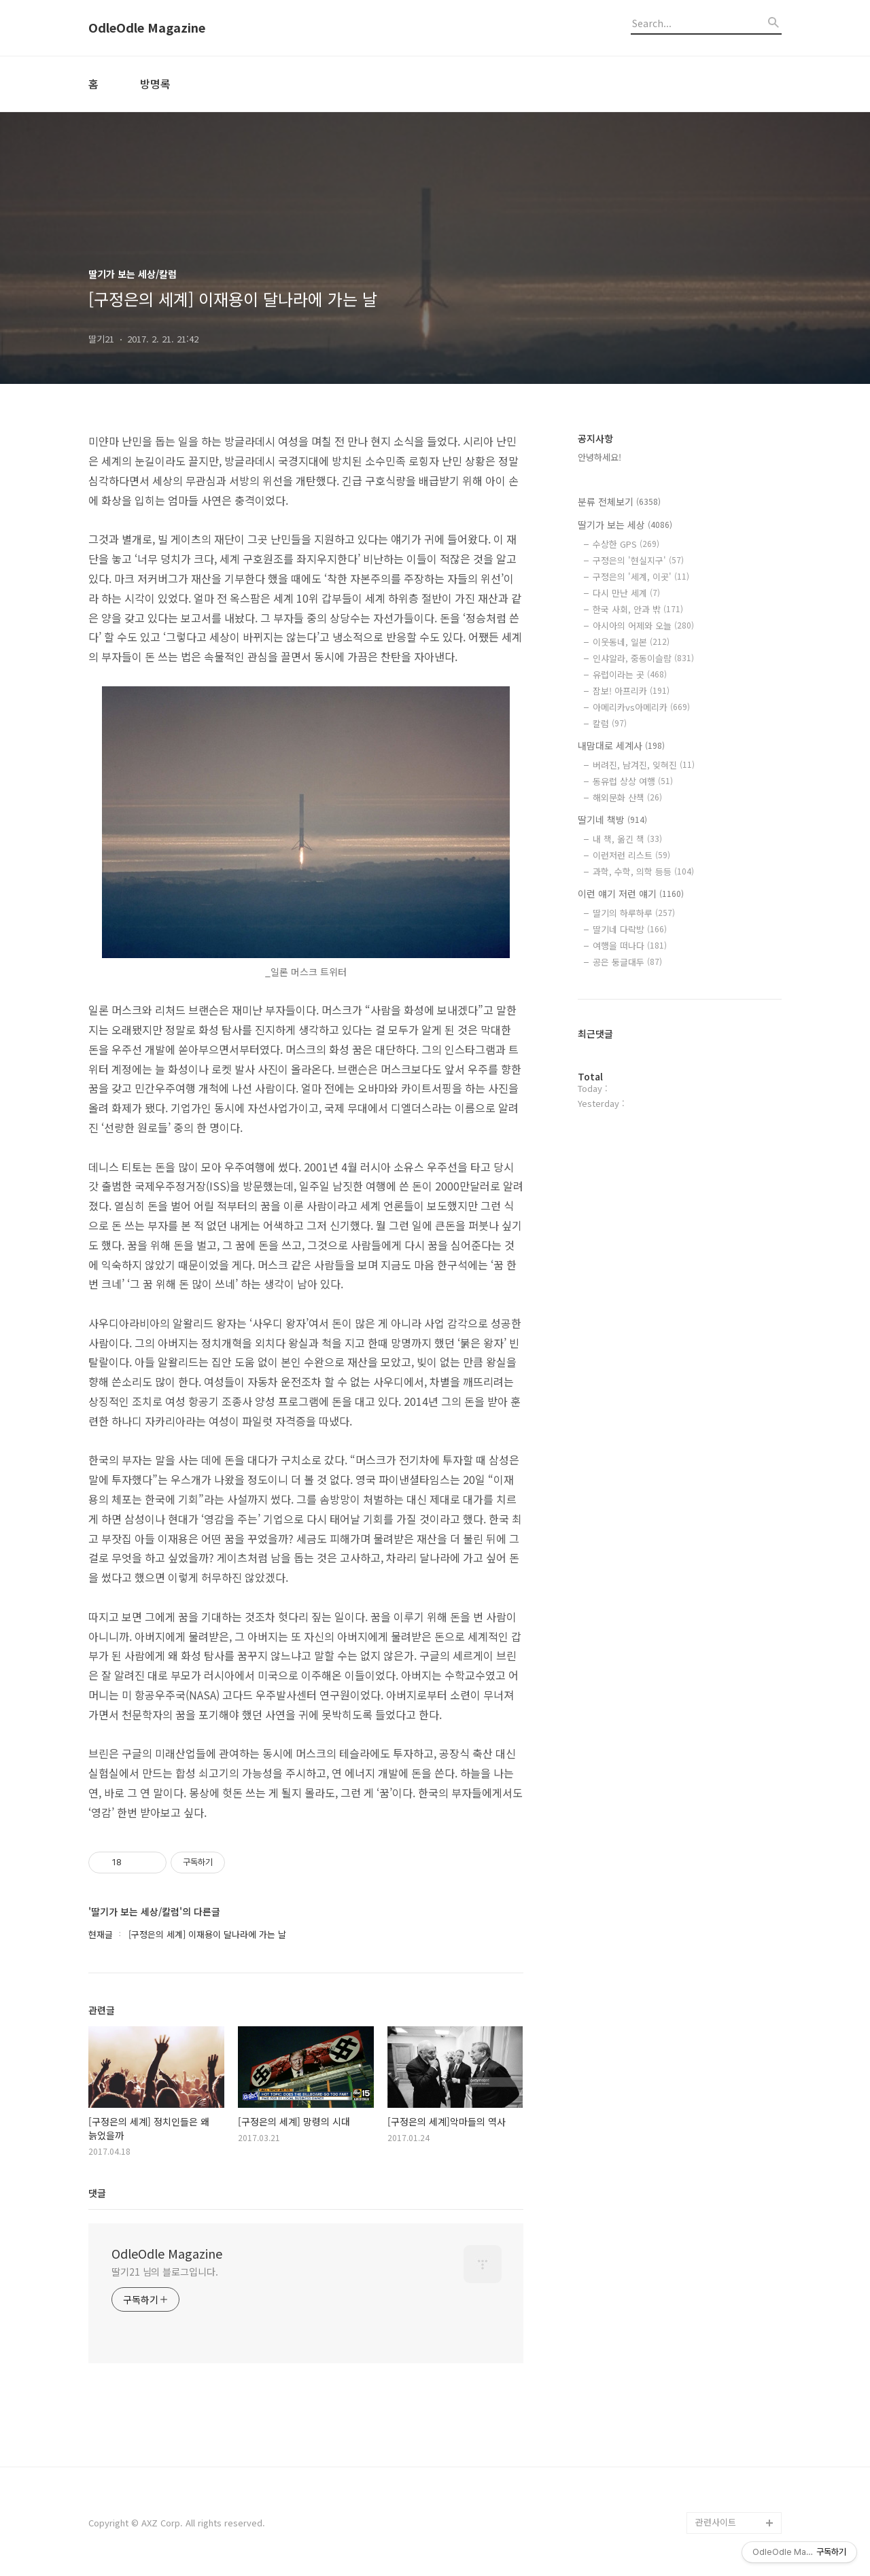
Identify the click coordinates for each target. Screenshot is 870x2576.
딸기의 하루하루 (634, 912)
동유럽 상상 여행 (633, 781)
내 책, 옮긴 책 (627, 838)
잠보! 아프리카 (631, 690)
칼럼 (610, 723)
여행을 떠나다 (630, 945)
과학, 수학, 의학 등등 (643, 871)
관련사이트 (715, 2522)
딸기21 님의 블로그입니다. (164, 2271)
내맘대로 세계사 (621, 745)
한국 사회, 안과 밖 (638, 609)
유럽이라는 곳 (630, 674)
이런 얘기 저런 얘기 (631, 893)
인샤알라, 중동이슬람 (643, 658)
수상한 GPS (626, 543)
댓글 (97, 2193)
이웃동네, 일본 (631, 641)
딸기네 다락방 (630, 929)
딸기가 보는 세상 (625, 524)
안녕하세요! (599, 457)
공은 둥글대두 (627, 961)
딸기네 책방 (612, 819)
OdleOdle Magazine (146, 27)
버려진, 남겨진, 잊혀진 (644, 764)
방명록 (155, 83)
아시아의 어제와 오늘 (643, 625)
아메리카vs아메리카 (641, 707)
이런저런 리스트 (631, 855)
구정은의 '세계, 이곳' (641, 576)
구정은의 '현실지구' (638, 560)
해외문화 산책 (627, 797)
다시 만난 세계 (626, 592)
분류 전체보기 (619, 501)
